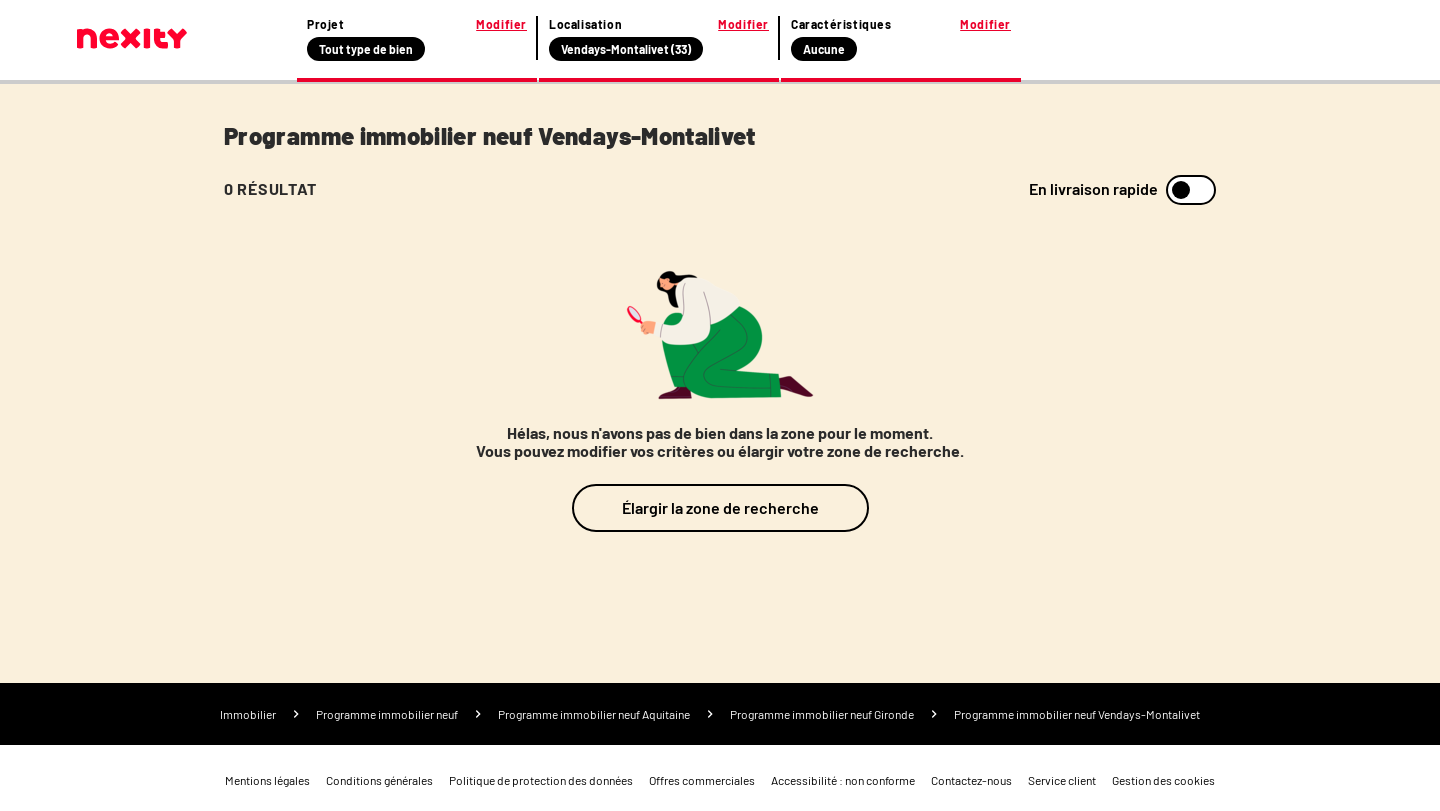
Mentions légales (267, 780)
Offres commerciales (702, 780)
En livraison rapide (1093, 189)
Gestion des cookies (1163, 780)
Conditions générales (379, 780)
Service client (1062, 780)
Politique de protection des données (541, 780)
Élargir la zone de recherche (720, 507)
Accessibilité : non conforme (843, 780)
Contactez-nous (971, 780)
